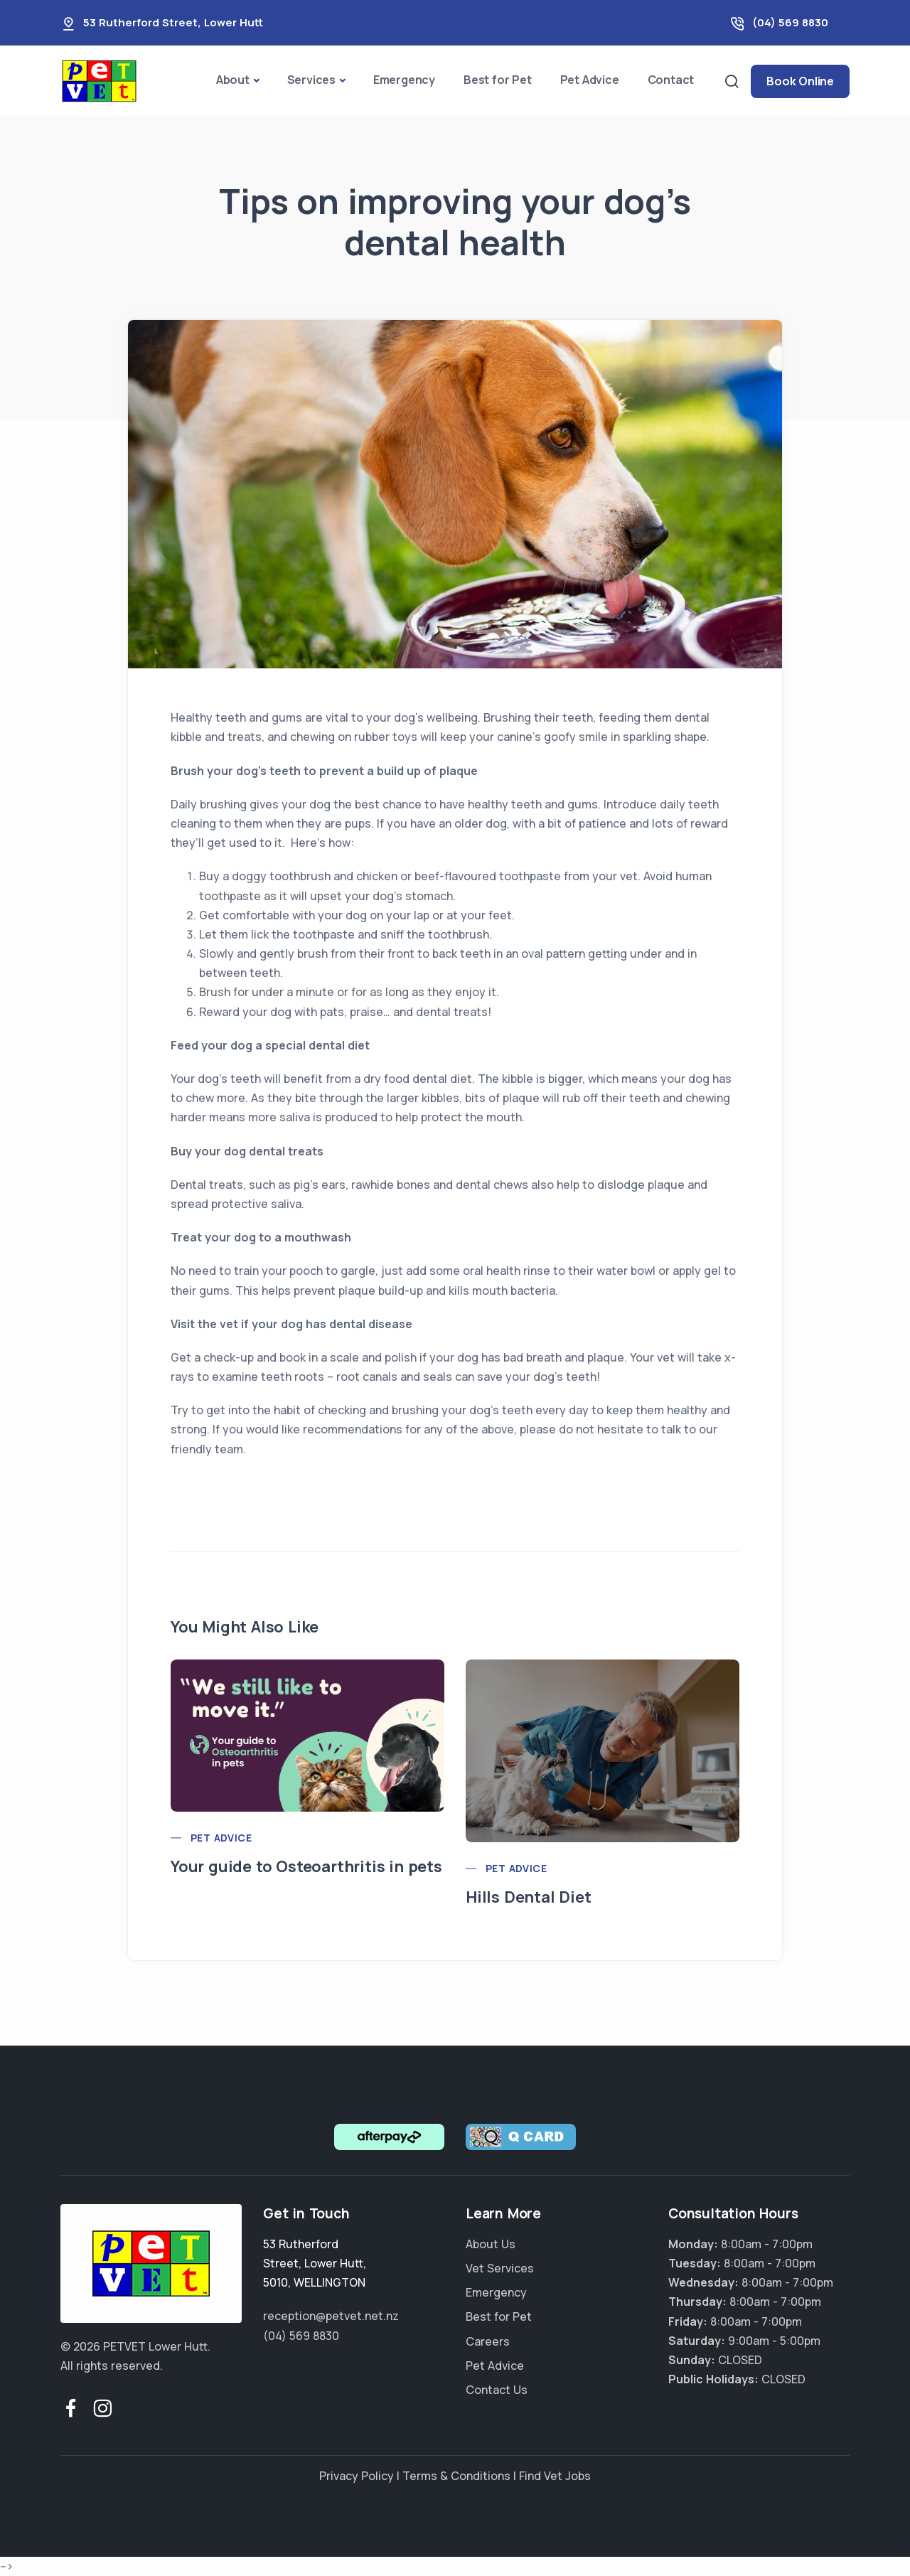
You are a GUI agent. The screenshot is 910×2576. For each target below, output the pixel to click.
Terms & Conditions (456, 2476)
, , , (314, 2263)
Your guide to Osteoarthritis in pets (306, 1866)
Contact (671, 79)
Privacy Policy (356, 2476)
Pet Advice (589, 79)
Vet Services (500, 2268)
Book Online (800, 81)
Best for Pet (498, 79)
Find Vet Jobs (555, 2476)
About (233, 79)
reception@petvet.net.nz (331, 2316)
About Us (490, 2244)
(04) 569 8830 (790, 22)
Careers (488, 2341)
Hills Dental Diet (529, 1897)
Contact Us (497, 2390)
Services (311, 79)
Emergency (404, 79)
